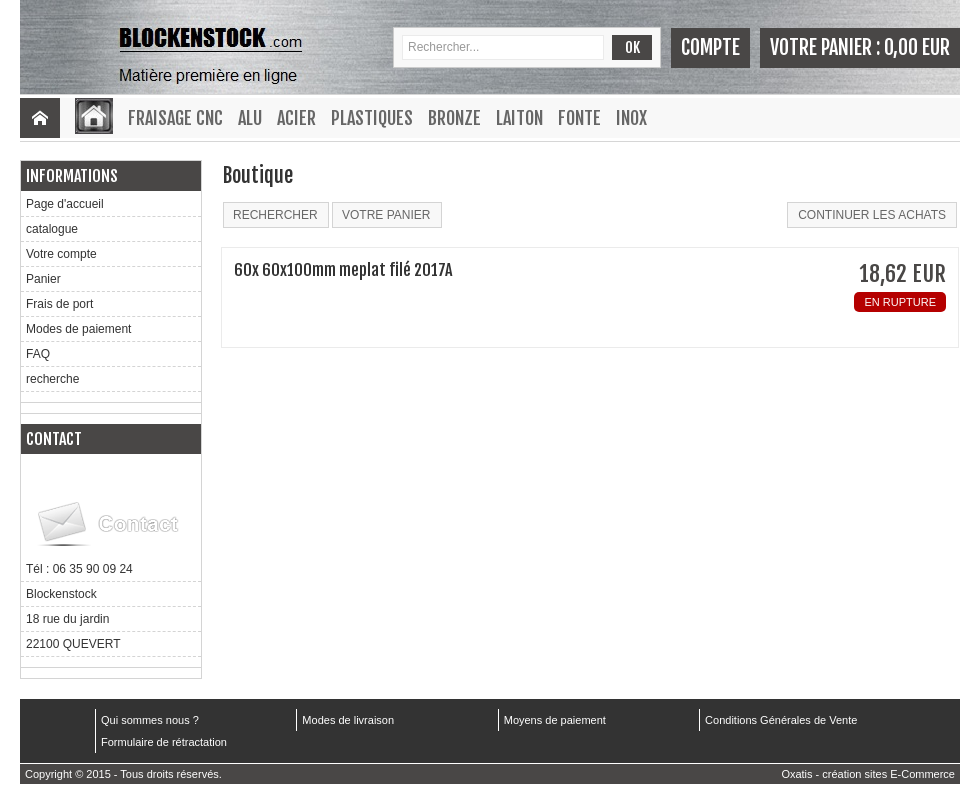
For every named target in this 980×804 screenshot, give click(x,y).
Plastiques (372, 118)
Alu (250, 118)
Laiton (519, 118)
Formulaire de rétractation (164, 742)
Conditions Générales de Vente (781, 720)
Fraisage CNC (175, 118)
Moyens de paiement (555, 720)
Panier (43, 279)
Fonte (579, 118)
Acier (296, 118)
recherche (52, 379)
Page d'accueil (65, 204)
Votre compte (61, 254)
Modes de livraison (348, 720)
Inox (631, 118)
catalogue (52, 229)
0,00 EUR (917, 47)
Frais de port (59, 304)
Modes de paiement (78, 329)
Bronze (454, 118)
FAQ (38, 354)
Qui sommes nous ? (150, 720)
